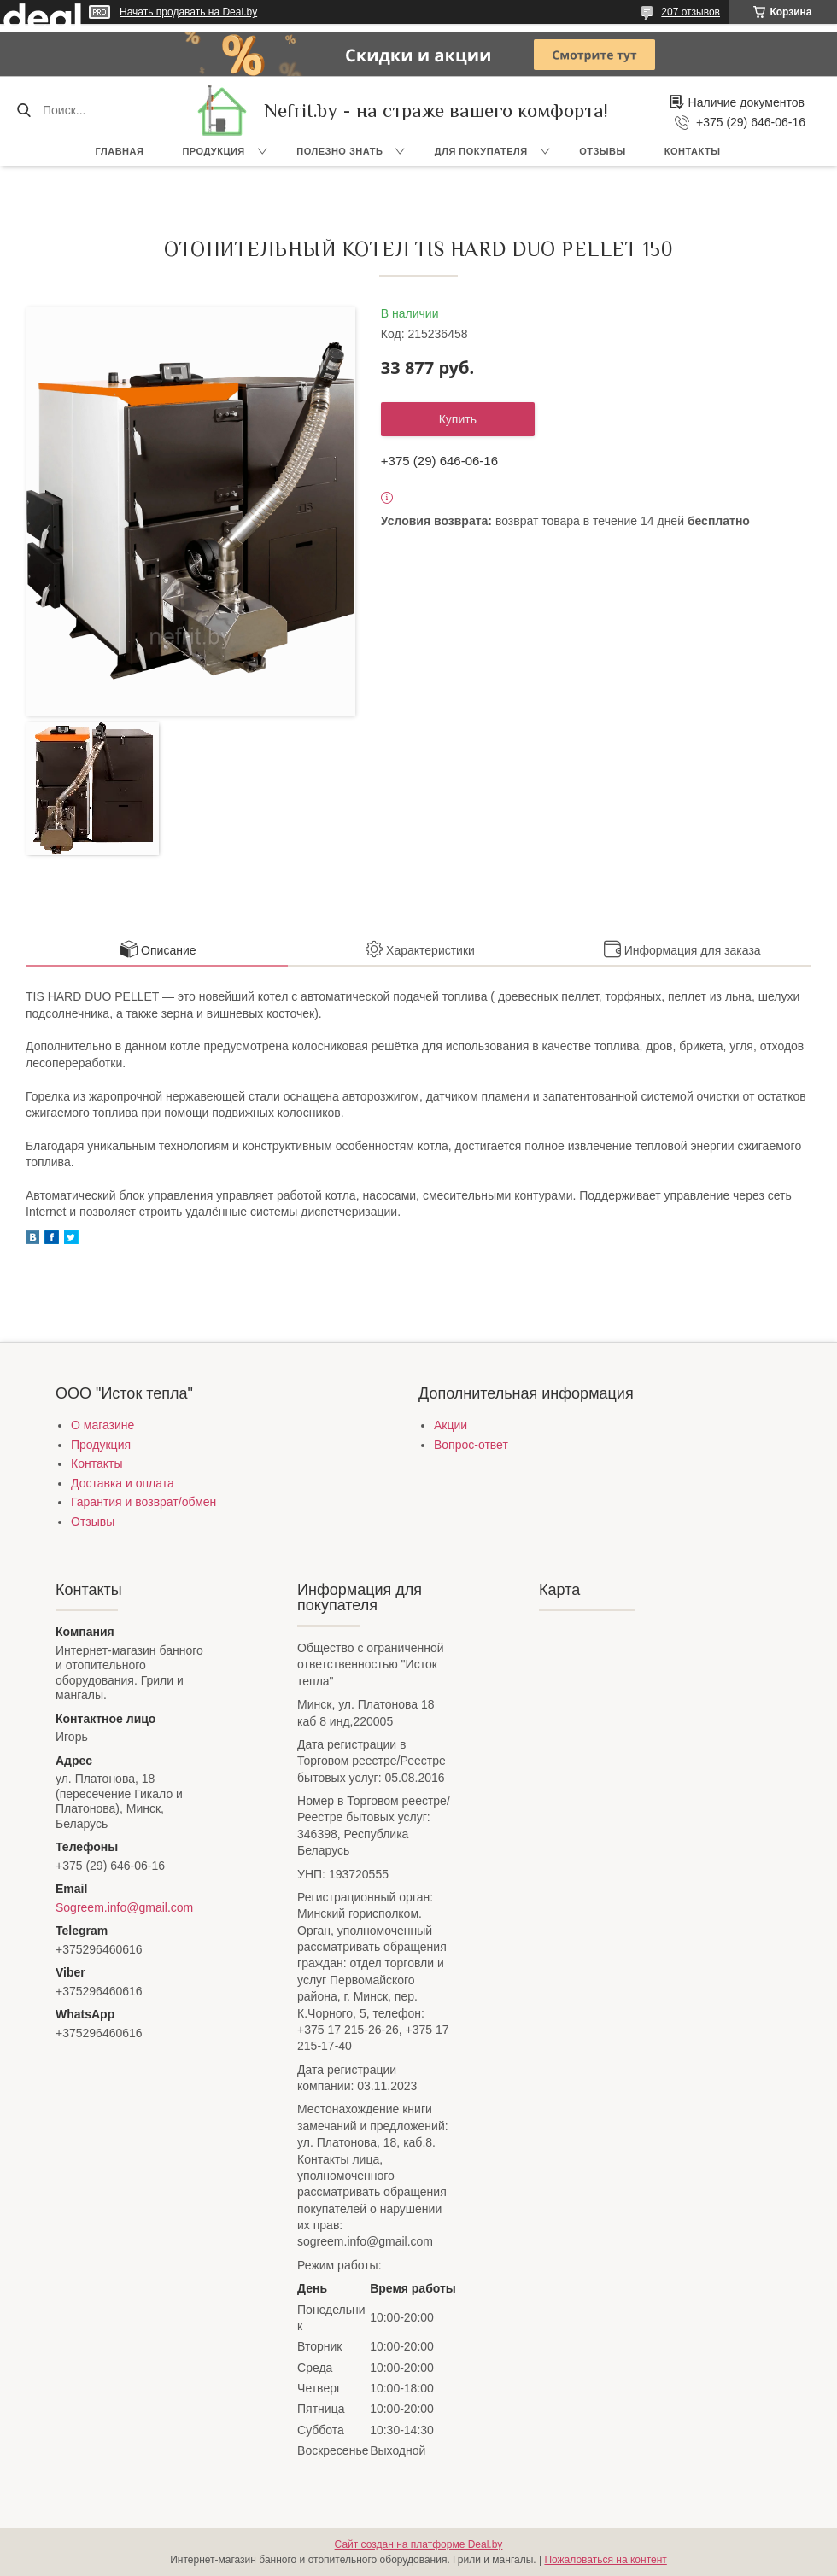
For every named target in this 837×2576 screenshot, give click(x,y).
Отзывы (602, 151)
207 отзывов (690, 12)
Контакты (692, 151)
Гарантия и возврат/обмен (143, 1502)
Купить (458, 419)
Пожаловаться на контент (605, 2560)
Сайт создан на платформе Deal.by (419, 2544)
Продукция (213, 151)
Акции (450, 1425)
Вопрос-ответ (471, 1445)
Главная (120, 151)
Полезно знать (339, 151)
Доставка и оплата (122, 1483)
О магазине (102, 1425)
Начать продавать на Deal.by (188, 12)
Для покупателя (481, 151)
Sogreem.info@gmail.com (124, 1907)
